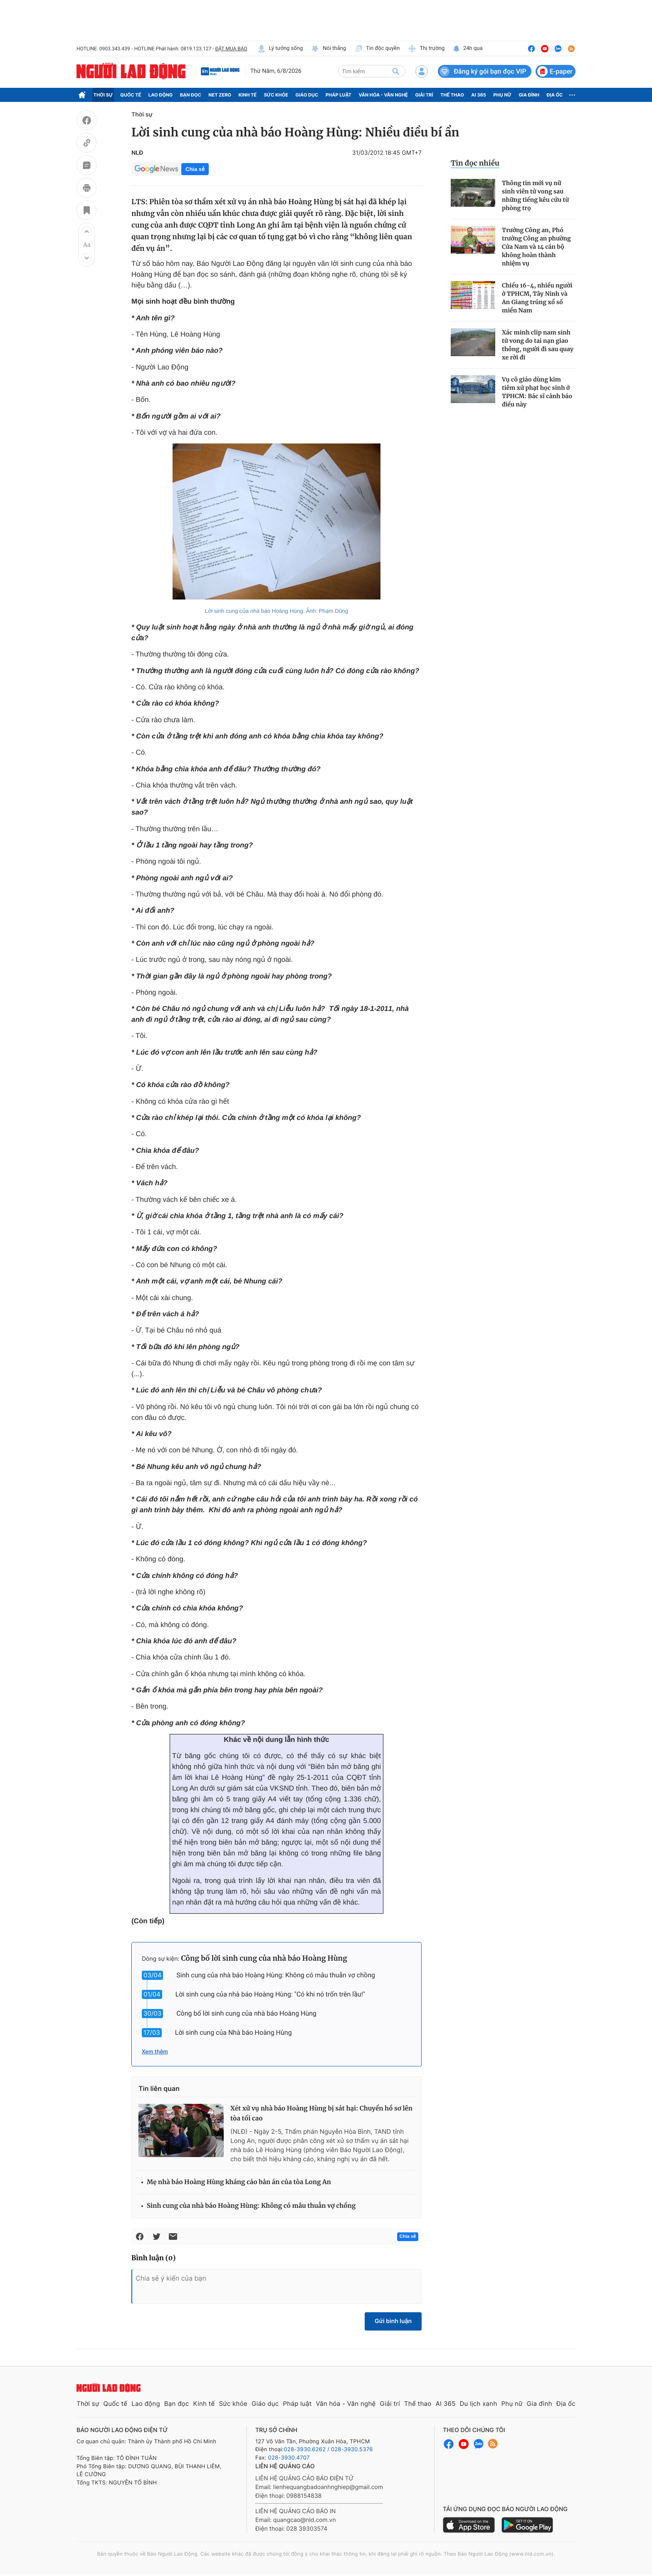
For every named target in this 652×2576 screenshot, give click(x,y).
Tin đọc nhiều (475, 163)
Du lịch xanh (478, 2404)
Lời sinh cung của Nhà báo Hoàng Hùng (233, 2032)
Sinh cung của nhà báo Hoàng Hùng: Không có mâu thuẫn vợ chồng (275, 1975)
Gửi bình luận (393, 2321)
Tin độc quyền (377, 49)
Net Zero (219, 95)
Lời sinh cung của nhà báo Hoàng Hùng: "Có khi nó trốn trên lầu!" (270, 1994)
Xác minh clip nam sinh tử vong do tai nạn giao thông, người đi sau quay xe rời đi (537, 345)
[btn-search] (396, 71)
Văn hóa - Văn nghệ (383, 95)
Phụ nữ (502, 95)
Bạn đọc (190, 95)
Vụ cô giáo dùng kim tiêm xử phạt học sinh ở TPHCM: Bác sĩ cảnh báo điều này (537, 392)
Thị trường (426, 49)
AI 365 (478, 95)
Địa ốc (555, 95)
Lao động (160, 95)
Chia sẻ (195, 169)
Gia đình (529, 95)
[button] (86, 231)
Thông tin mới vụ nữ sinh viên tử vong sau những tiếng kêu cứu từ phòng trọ (535, 195)
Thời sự (103, 95)
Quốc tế (130, 95)
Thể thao (452, 95)
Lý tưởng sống (280, 49)
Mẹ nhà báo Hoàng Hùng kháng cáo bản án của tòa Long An (239, 2182)
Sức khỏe (276, 95)
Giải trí (424, 95)
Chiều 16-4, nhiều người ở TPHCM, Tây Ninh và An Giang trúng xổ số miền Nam (537, 298)
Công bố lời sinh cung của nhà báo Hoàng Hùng (264, 1958)
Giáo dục (307, 95)
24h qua (467, 49)
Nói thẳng (328, 49)
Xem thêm (155, 2051)
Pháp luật (338, 95)
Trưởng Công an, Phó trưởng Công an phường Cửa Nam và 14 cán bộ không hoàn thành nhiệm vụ (536, 246)
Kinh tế (248, 95)
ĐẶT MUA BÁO (231, 49)
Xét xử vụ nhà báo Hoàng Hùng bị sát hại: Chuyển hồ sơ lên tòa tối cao (321, 2114)
